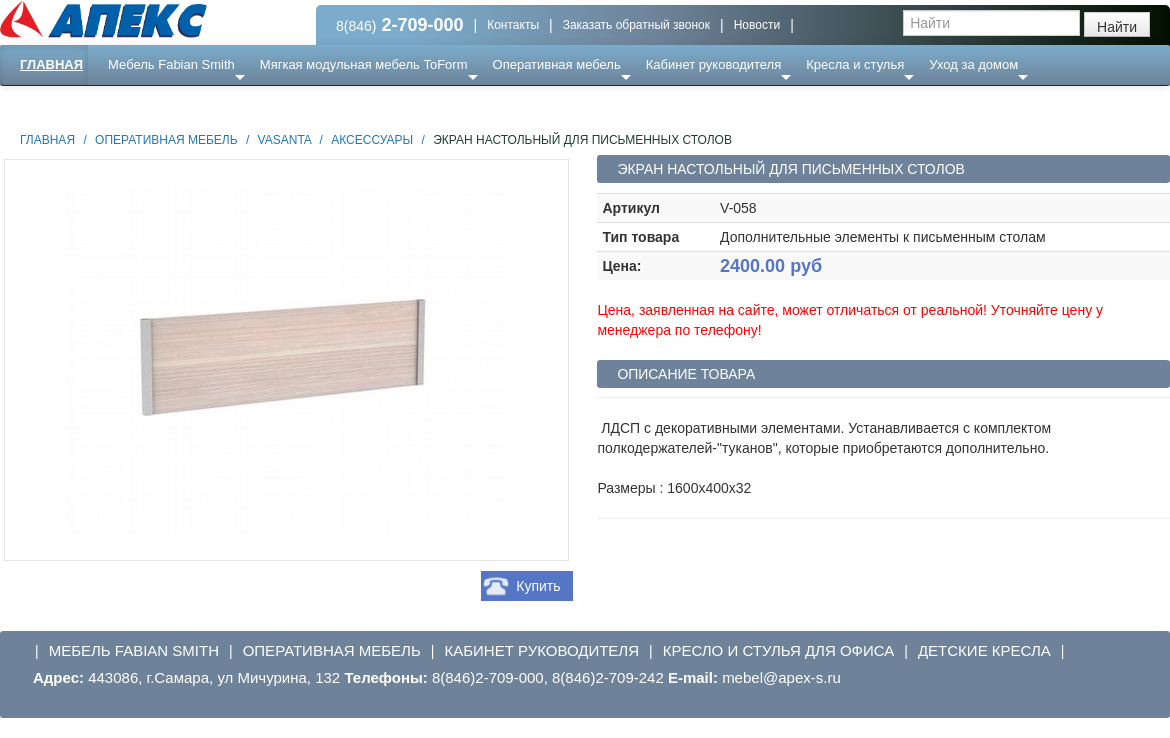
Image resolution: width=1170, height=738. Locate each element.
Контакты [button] (513, 25)
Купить (538, 586)
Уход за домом (973, 64)
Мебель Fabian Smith (171, 64)
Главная (51, 64)
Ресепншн (216, 104)
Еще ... (140, 104)
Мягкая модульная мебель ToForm (364, 64)
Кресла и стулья (855, 64)
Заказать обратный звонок (636, 25)
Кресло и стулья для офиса (779, 650)
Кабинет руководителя (713, 64)
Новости (757, 25)
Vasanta (285, 140)
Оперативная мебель (557, 64)
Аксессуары (372, 140)
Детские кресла (984, 650)
